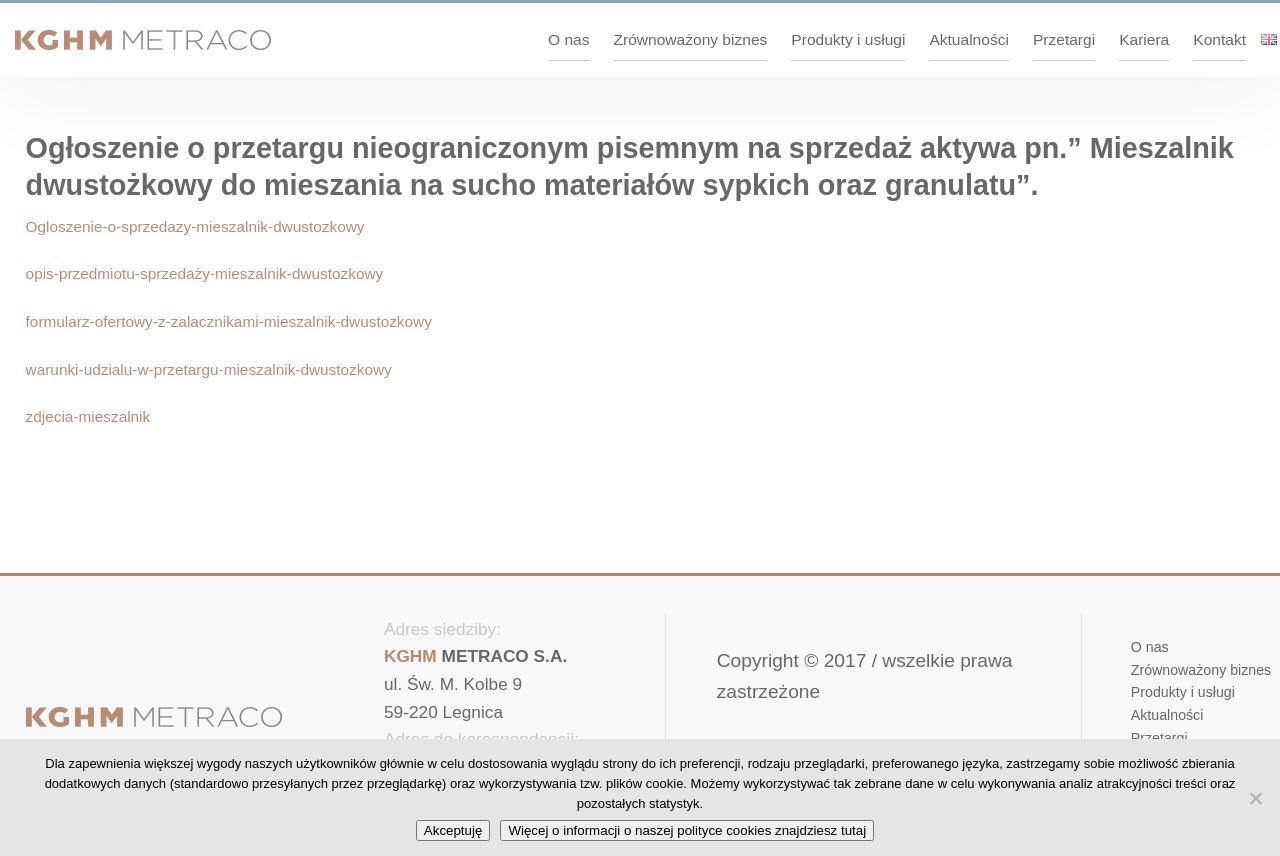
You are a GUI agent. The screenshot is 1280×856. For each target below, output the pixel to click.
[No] (1255, 798)
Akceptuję (453, 830)
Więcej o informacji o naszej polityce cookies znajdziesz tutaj (687, 830)
